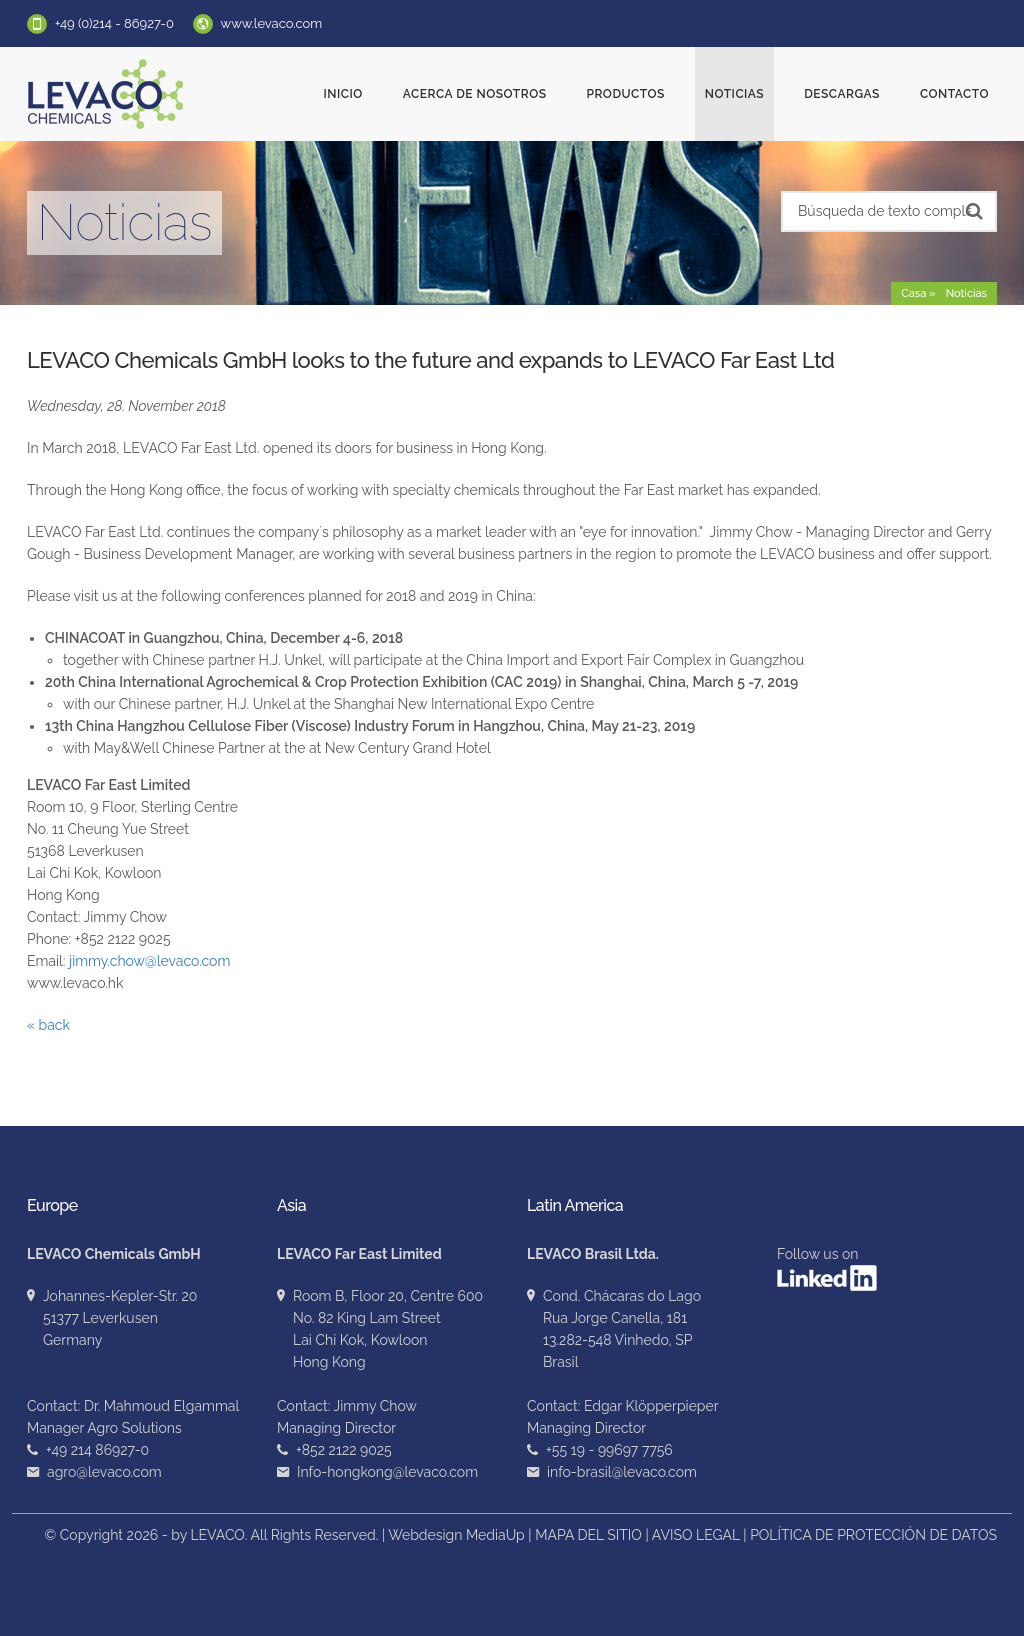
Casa (913, 293)
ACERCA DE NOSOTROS (475, 94)
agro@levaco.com (104, 1472)
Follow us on (827, 1268)
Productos (625, 94)
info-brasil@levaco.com (622, 1472)
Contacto (954, 94)
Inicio (343, 94)
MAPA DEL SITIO (588, 1535)
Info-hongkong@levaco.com (387, 1472)
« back (48, 1025)
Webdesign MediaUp (456, 1535)
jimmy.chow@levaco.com (149, 961)
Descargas (842, 94)
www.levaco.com (272, 23)
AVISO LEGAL (696, 1535)
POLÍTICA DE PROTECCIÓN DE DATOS (873, 1535)
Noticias (734, 94)
